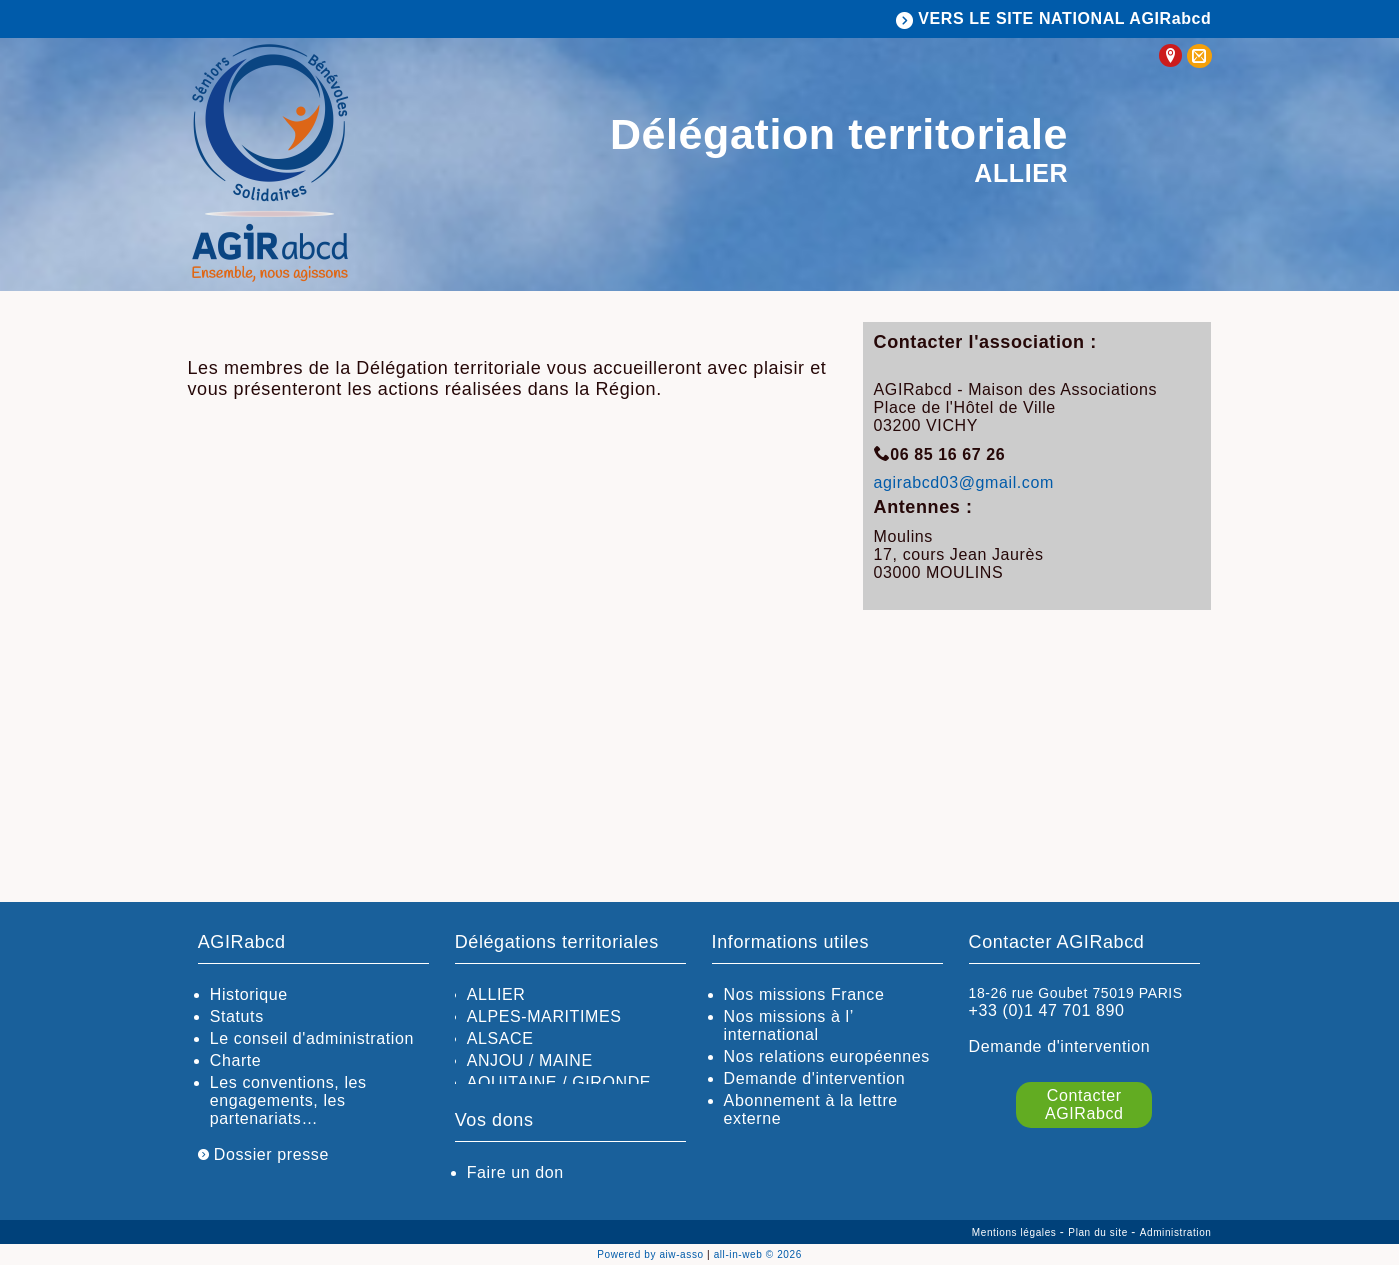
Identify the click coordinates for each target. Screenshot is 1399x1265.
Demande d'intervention (815, 1078)
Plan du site (1099, 1232)
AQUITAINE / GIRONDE (559, 1082)
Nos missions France (804, 994)
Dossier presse (263, 1154)
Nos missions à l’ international (789, 1025)
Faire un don (515, 1172)
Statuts (237, 1016)
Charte (236, 1060)
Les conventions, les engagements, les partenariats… (288, 1100)
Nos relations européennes (827, 1056)
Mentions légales (1016, 1232)
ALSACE (500, 1038)
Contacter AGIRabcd (1084, 1104)
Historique (249, 994)
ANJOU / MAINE (530, 1060)
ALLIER (496, 994)
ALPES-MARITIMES (544, 1016)
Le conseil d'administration (312, 1038)
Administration (1176, 1232)
